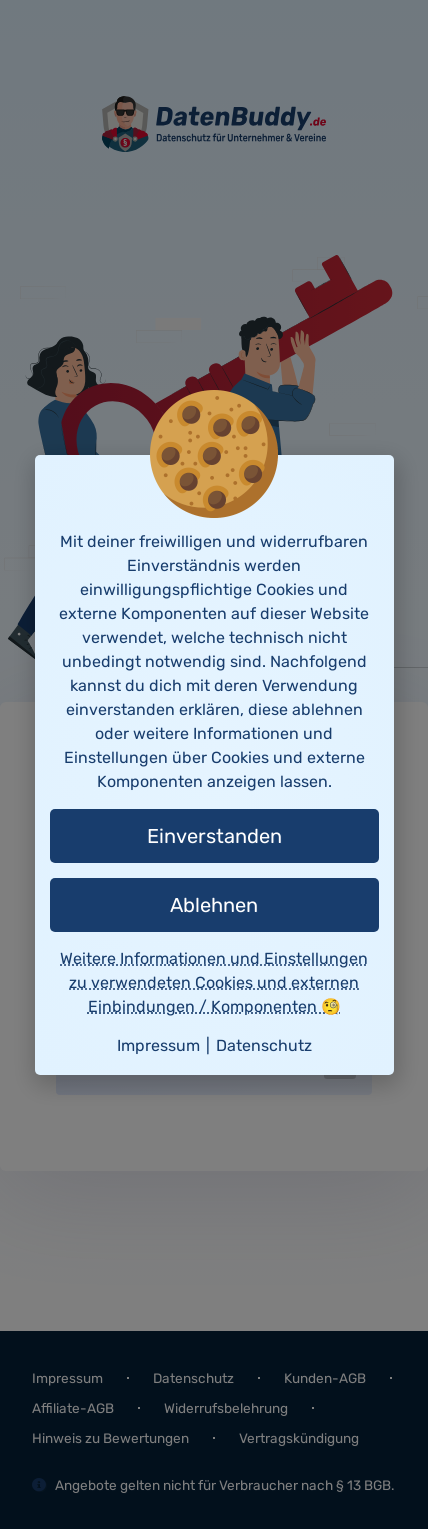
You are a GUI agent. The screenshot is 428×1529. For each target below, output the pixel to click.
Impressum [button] (158, 1045)
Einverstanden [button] (214, 836)
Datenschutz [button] (264, 1045)
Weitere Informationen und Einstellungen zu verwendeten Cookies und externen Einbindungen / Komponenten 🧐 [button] (214, 982)
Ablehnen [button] (214, 905)
